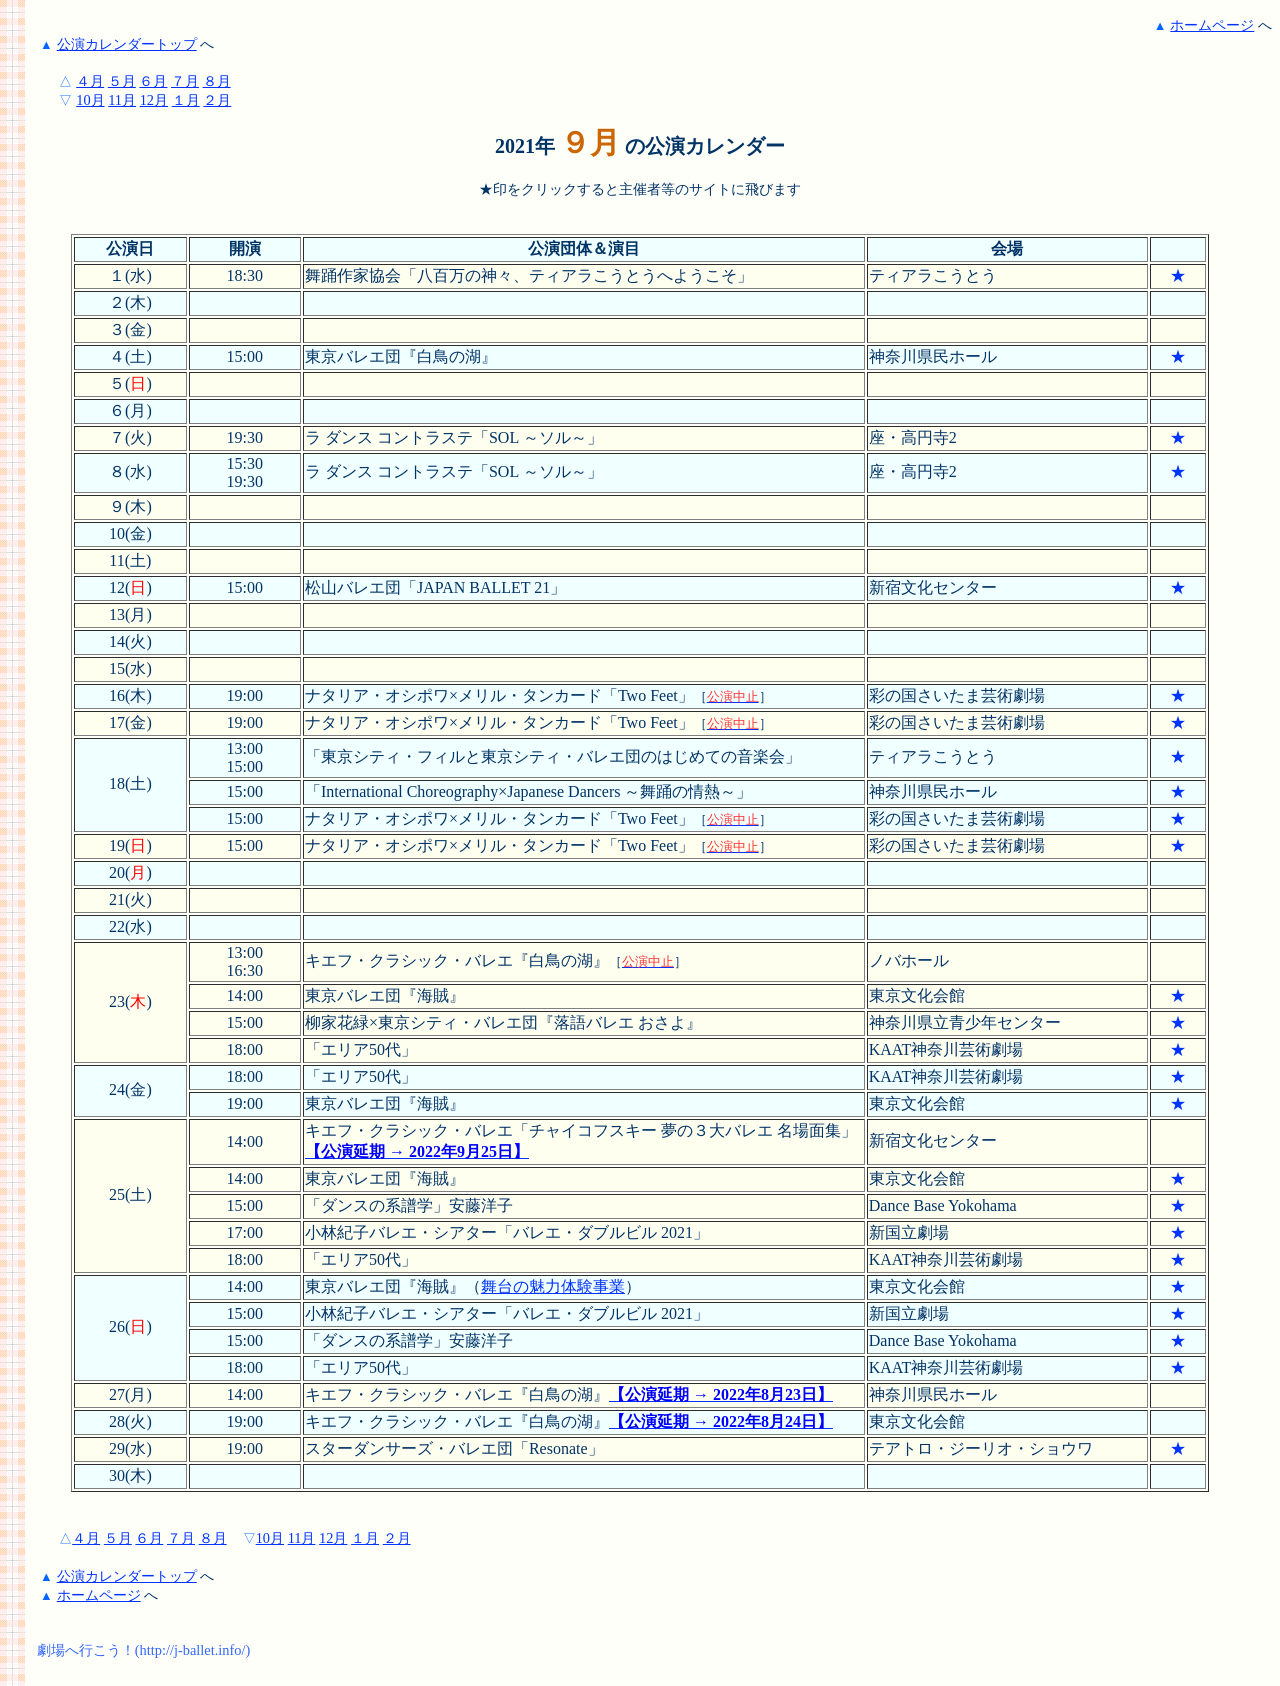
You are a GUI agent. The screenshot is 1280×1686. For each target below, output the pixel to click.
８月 (217, 81)
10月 (90, 100)
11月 (122, 100)
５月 (122, 81)
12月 (154, 100)
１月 (186, 100)
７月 (185, 81)
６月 (153, 81)
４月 (90, 81)
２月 (217, 100)
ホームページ (1212, 25)
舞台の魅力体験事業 (553, 1286)
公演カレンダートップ (127, 44)
